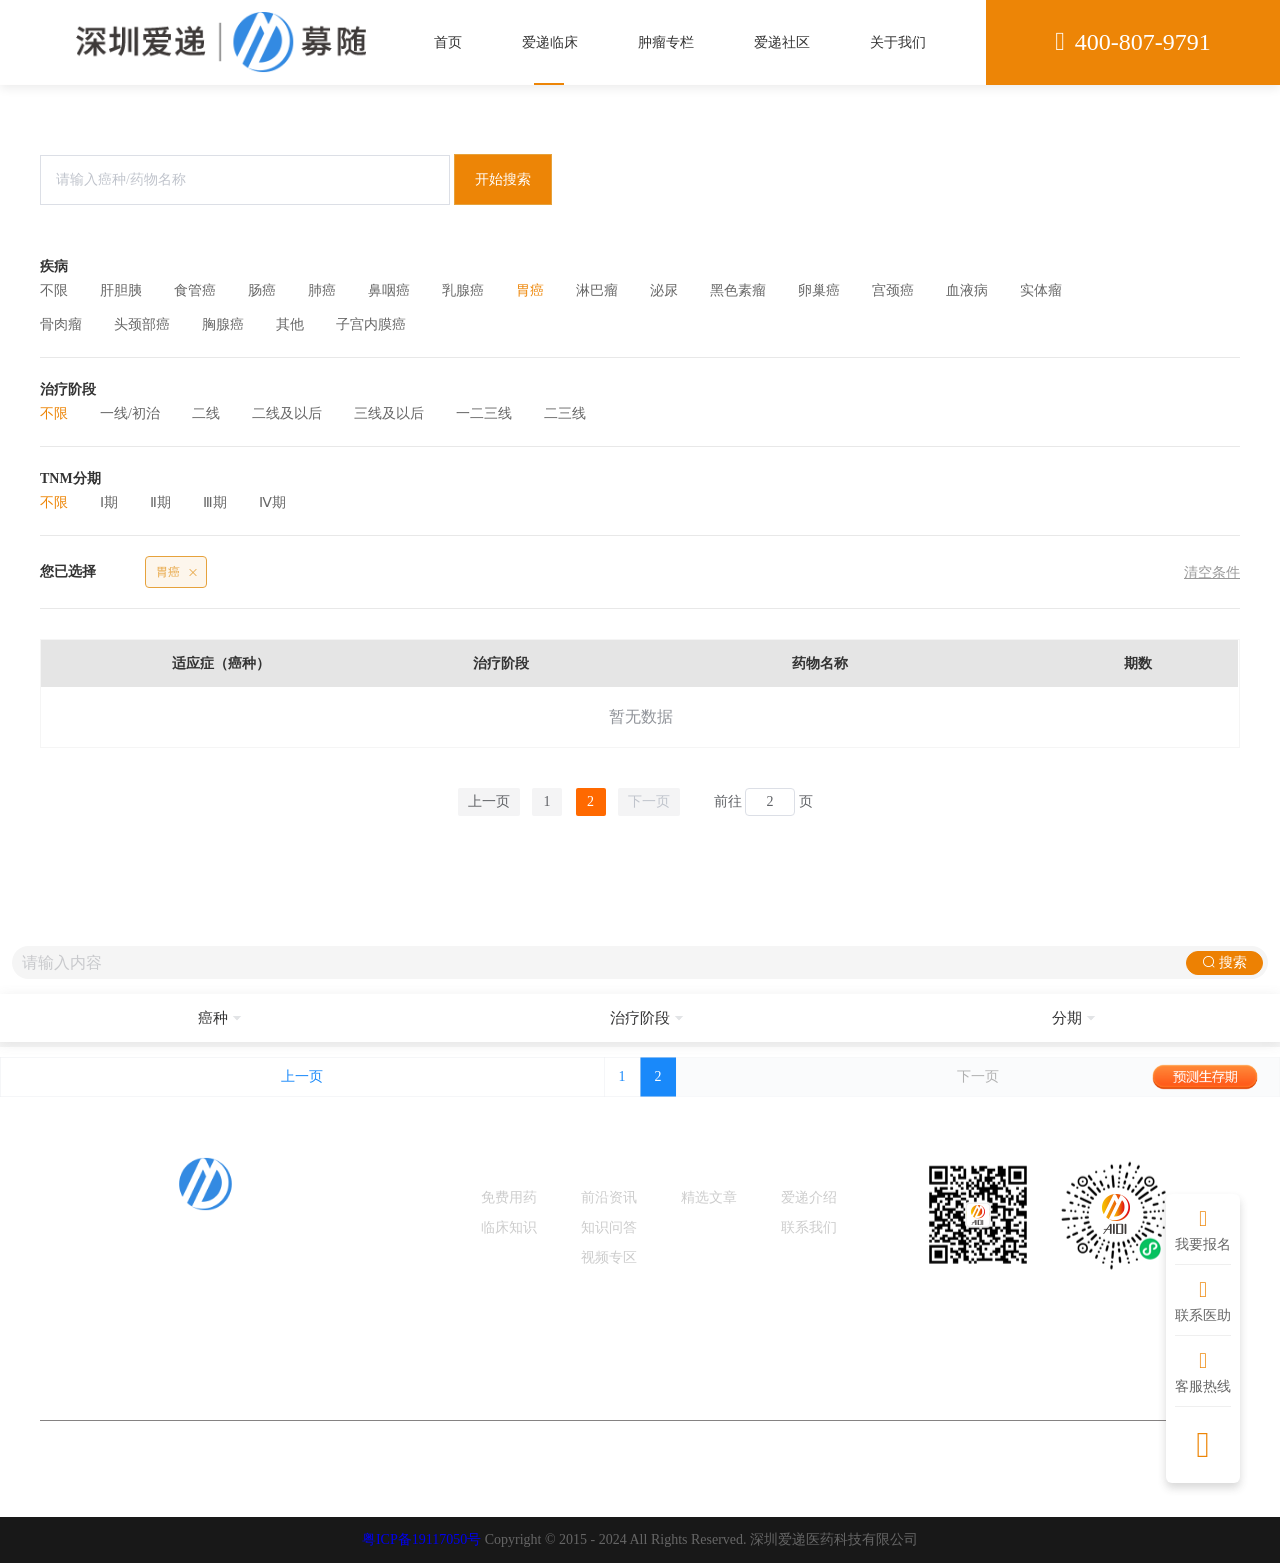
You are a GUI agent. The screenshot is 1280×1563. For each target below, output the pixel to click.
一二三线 (484, 413)
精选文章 (709, 1197)
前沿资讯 (609, 1197)
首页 (448, 42)
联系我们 (809, 1227)
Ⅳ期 (272, 502)
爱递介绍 (809, 1197)
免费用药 (509, 1197)
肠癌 (262, 290)
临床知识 (509, 1227)
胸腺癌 (223, 324)
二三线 (565, 413)
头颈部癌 (142, 324)
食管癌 (195, 290)
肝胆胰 (121, 290)
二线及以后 (287, 413)
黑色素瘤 (738, 290)
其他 (290, 324)
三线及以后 (389, 413)
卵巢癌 (819, 290)
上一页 (489, 801)
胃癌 (530, 290)
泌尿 (664, 290)
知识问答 (609, 1227)
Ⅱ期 (160, 502)
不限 (54, 290)
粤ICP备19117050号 (421, 1539)
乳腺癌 (463, 290)
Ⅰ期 (109, 502)
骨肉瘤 (61, 324)
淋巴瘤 (597, 290)
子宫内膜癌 (371, 324)
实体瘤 (1041, 290)
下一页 (649, 801)
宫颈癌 (893, 290)
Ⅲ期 (215, 502)
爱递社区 (782, 42)
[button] (213, 1018)
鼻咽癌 (389, 290)
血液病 (967, 290)
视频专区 (609, 1257)
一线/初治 (130, 413)
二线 (206, 413)
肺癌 (322, 290)
